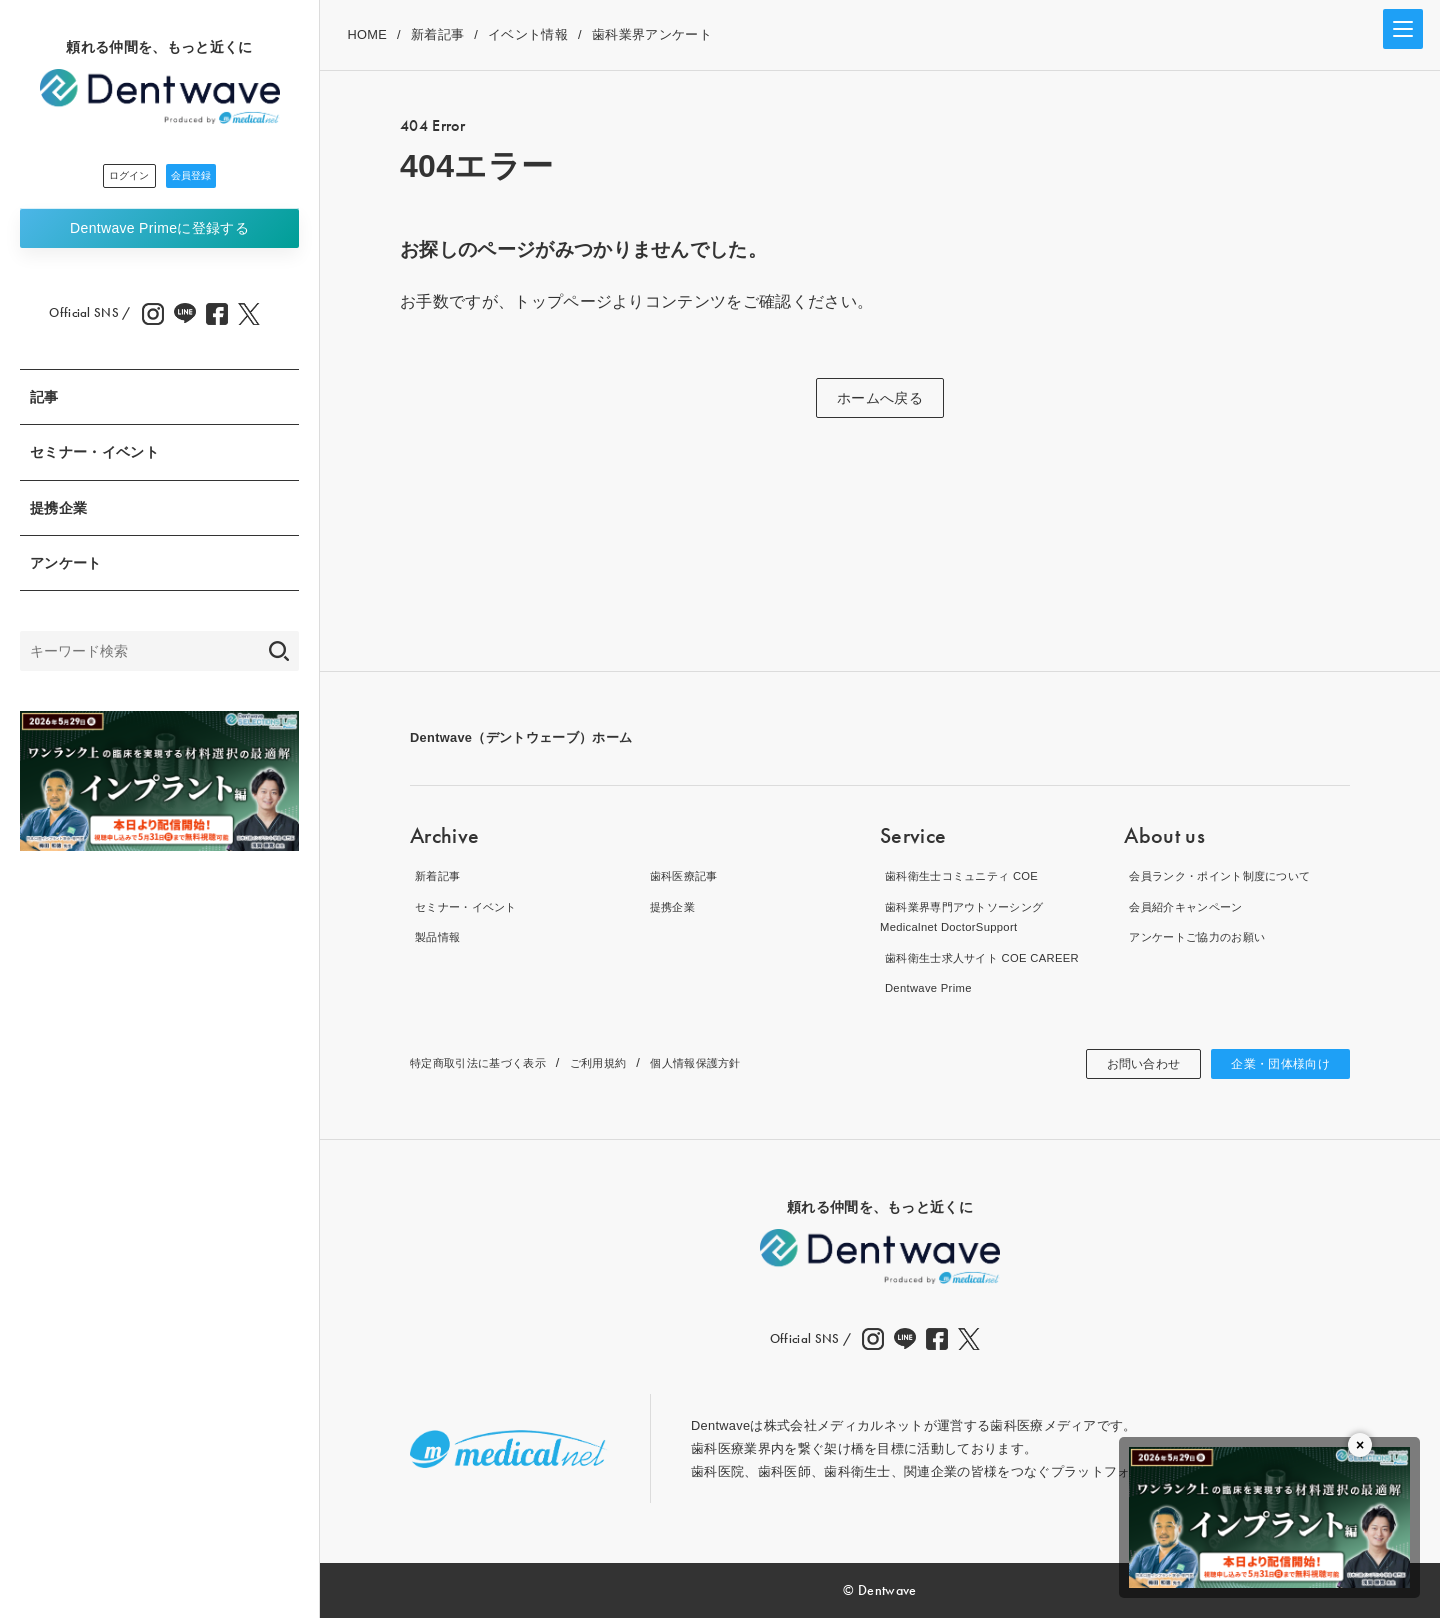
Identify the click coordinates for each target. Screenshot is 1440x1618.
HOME (367, 34)
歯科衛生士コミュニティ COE (969, 875)
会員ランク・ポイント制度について (1230, 875)
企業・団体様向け (1272, 1064)
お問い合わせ (1122, 1064)
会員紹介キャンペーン (1190, 906)
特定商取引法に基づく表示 (490, 1062)
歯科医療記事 (685, 875)
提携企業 (58, 514)
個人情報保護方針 (737, 1062)
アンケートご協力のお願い (1204, 936)
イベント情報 (528, 34)
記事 (44, 403)
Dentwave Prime (159, 234)
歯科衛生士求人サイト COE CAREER (992, 957)
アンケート (66, 569)
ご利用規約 (627, 1062)
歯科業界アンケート (652, 34)
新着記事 (437, 34)
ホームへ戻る (880, 398)
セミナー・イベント (94, 458)
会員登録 (214, 179)
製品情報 (436, 936)
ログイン (105, 179)
